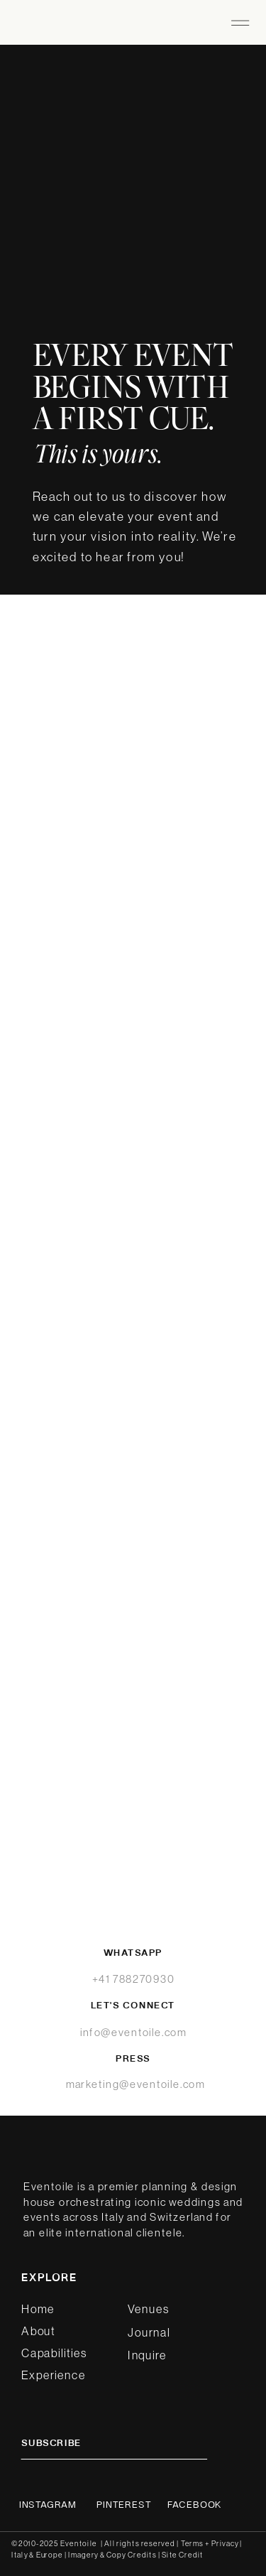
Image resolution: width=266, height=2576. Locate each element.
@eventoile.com (162, 2084)
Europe (49, 2555)
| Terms (190, 2543)
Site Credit (182, 2555)
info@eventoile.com (133, 2031)
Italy (19, 2555)
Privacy (225, 2543)
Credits (142, 2555)
